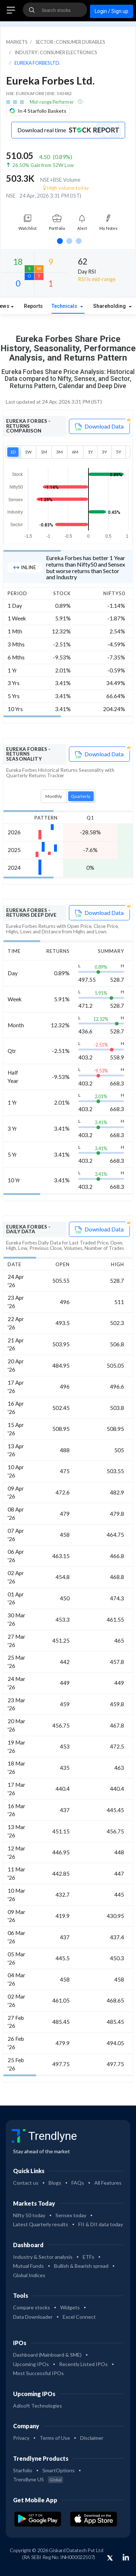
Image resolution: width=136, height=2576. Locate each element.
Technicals (65, 306)
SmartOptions (58, 2470)
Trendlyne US (38, 2479)
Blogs (55, 2183)
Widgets (70, 2307)
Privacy (21, 2438)
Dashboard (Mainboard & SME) (47, 2355)
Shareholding (110, 306)
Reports (33, 306)
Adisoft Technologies (37, 2406)
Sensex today (70, 2215)
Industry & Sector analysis (43, 2257)
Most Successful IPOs (38, 2373)
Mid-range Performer (52, 102)
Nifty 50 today (29, 2215)
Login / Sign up (111, 11)
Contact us (25, 2183)
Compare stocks (31, 2307)
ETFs (88, 2257)
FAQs (77, 2183)
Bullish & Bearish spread (81, 2266)
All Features (107, 2183)
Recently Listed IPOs (83, 2364)
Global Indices (29, 2275)
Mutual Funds (28, 2266)
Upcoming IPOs (31, 2364)
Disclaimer (91, 2438)
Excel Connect (79, 2317)
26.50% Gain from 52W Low (43, 165)
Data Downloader (33, 2317)
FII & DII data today (100, 2224)
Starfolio (22, 2470)
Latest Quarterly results (40, 2224)
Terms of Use (55, 2438)
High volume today (66, 188)
